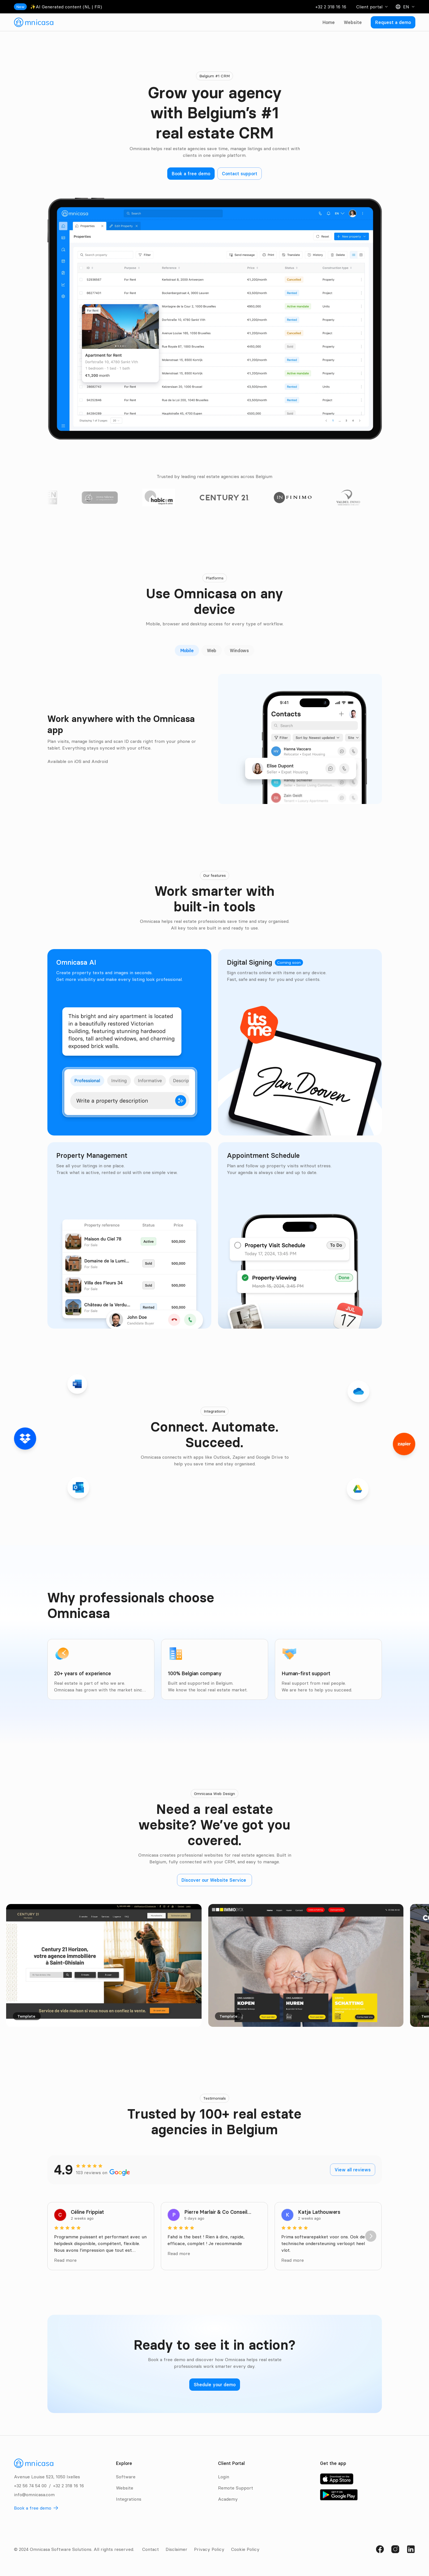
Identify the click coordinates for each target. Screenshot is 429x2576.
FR (97, 6)
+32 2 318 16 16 (330, 6)
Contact (150, 2549)
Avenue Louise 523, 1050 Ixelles (47, 2476)
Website (353, 22)
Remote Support (235, 2488)
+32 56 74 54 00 (30, 2485)
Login (223, 2476)
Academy (228, 2499)
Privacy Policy (209, 2549)
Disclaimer (176, 2549)
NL (87, 6)
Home (329, 22)
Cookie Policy (245, 2549)
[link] (34, 22)
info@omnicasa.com (34, 2494)
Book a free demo (32, 2508)
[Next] (370, 2236)
